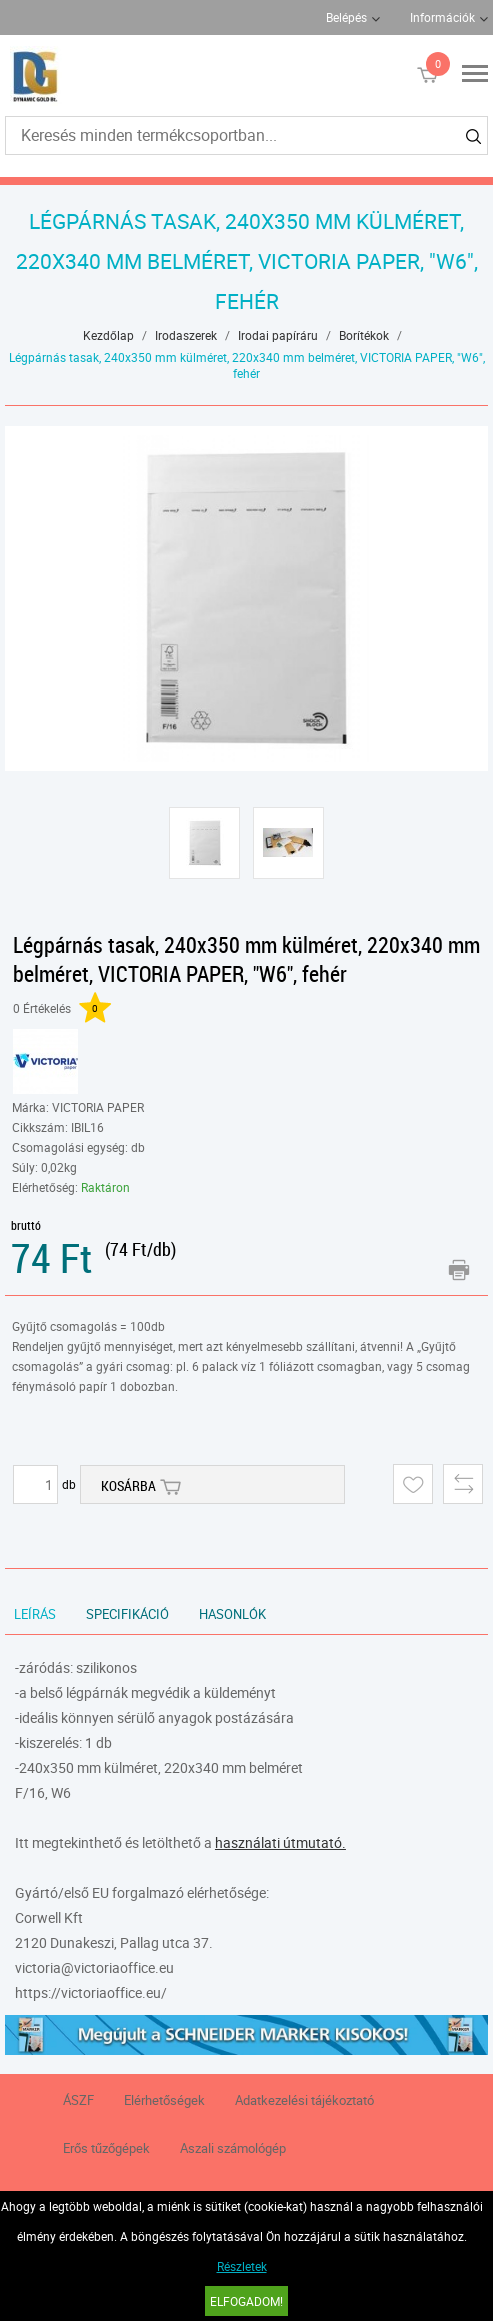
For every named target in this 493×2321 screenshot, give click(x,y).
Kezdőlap (108, 335)
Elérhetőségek (164, 2100)
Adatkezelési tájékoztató (304, 2100)
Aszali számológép (233, 2148)
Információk (442, 17)
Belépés (346, 17)
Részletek (242, 2266)
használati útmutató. (280, 1842)
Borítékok (364, 335)
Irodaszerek (186, 335)
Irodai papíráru (278, 335)
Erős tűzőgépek (106, 2148)
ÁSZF (78, 2100)
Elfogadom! (246, 2301)
